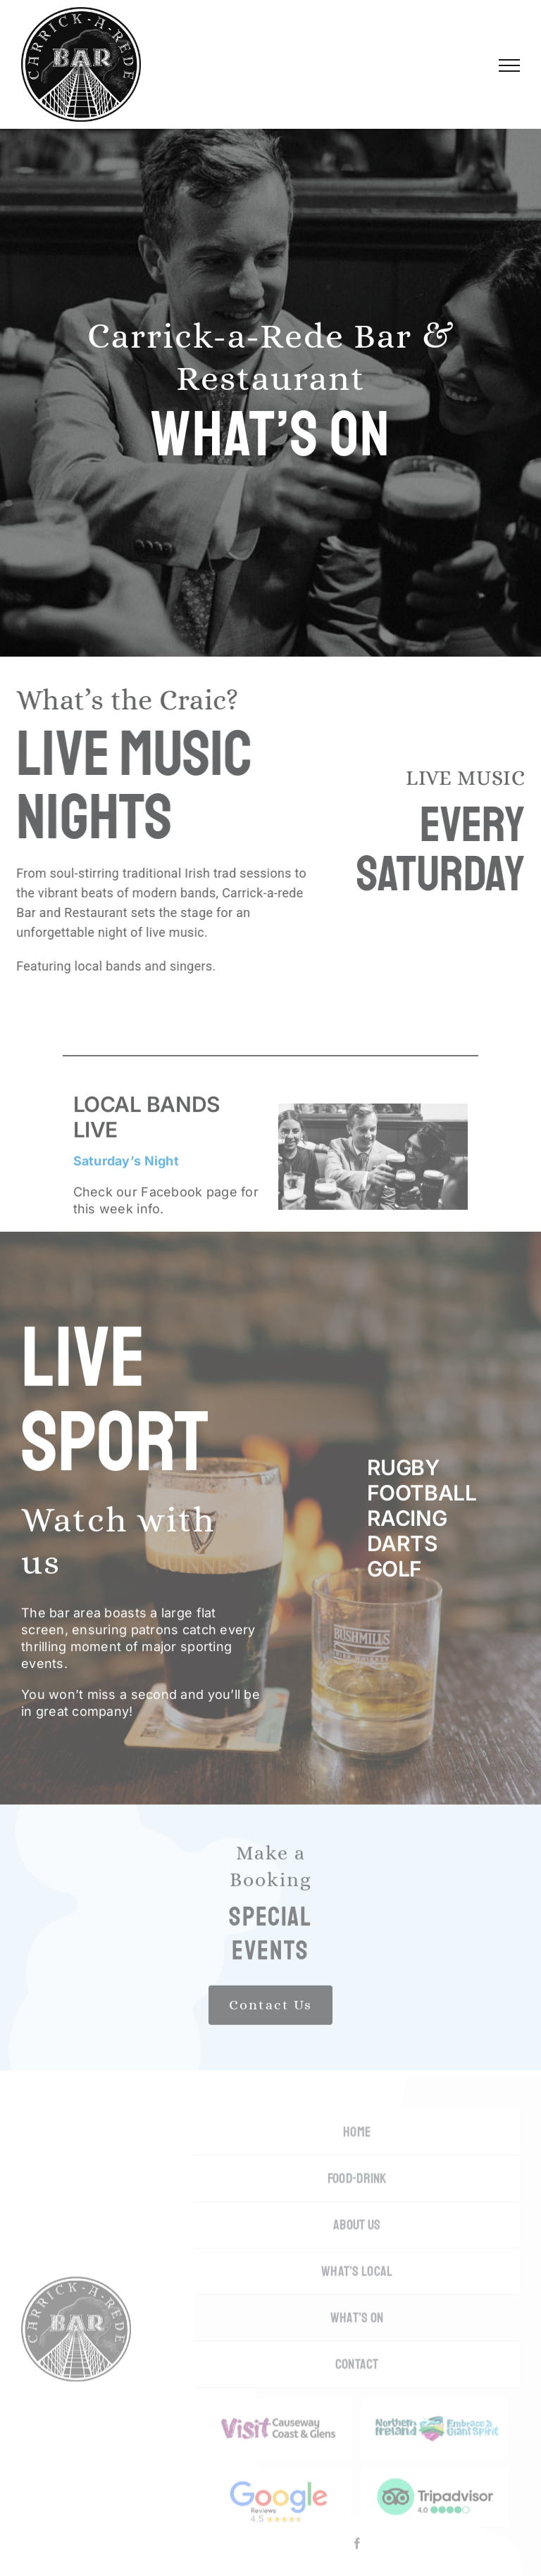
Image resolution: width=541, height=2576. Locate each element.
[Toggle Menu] (509, 65)
